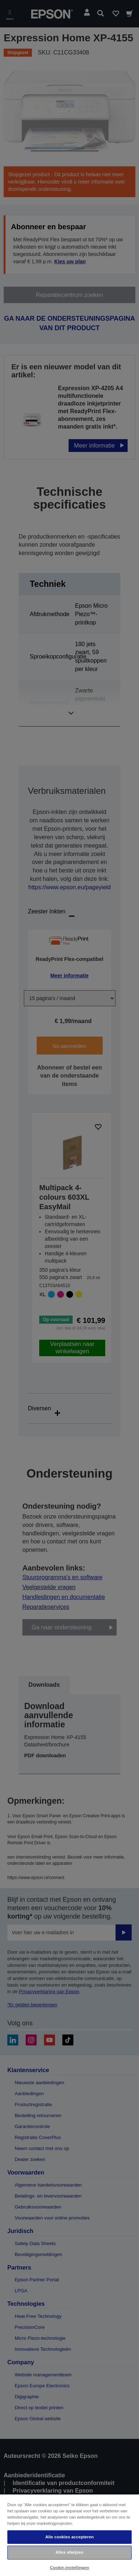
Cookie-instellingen (69, 2567)
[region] (69, 2535)
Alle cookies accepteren (69, 2537)
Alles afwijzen (69, 2552)
